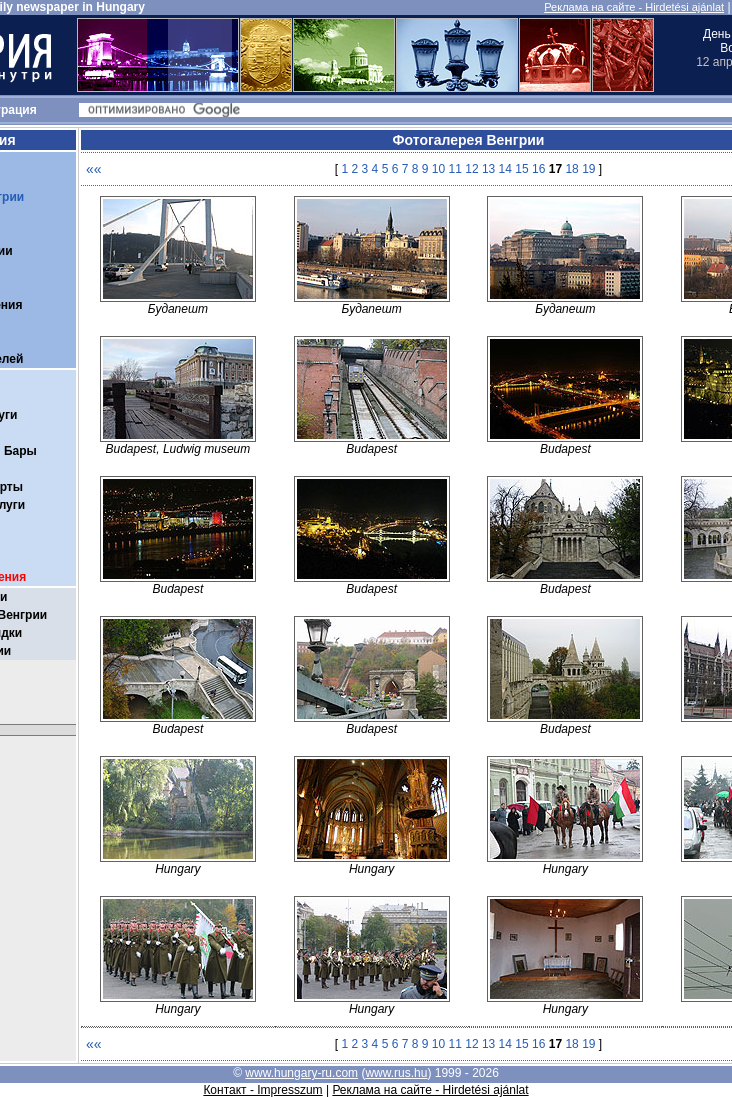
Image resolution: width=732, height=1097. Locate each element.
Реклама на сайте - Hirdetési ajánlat (634, 7)
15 (521, 169)
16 (538, 169)
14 (505, 169)
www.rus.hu (396, 1073)
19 (588, 169)
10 (438, 169)
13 (488, 169)
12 (471, 169)
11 (455, 169)
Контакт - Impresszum (262, 1090)
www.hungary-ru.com (301, 1073)
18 (571, 169)
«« (94, 169)
